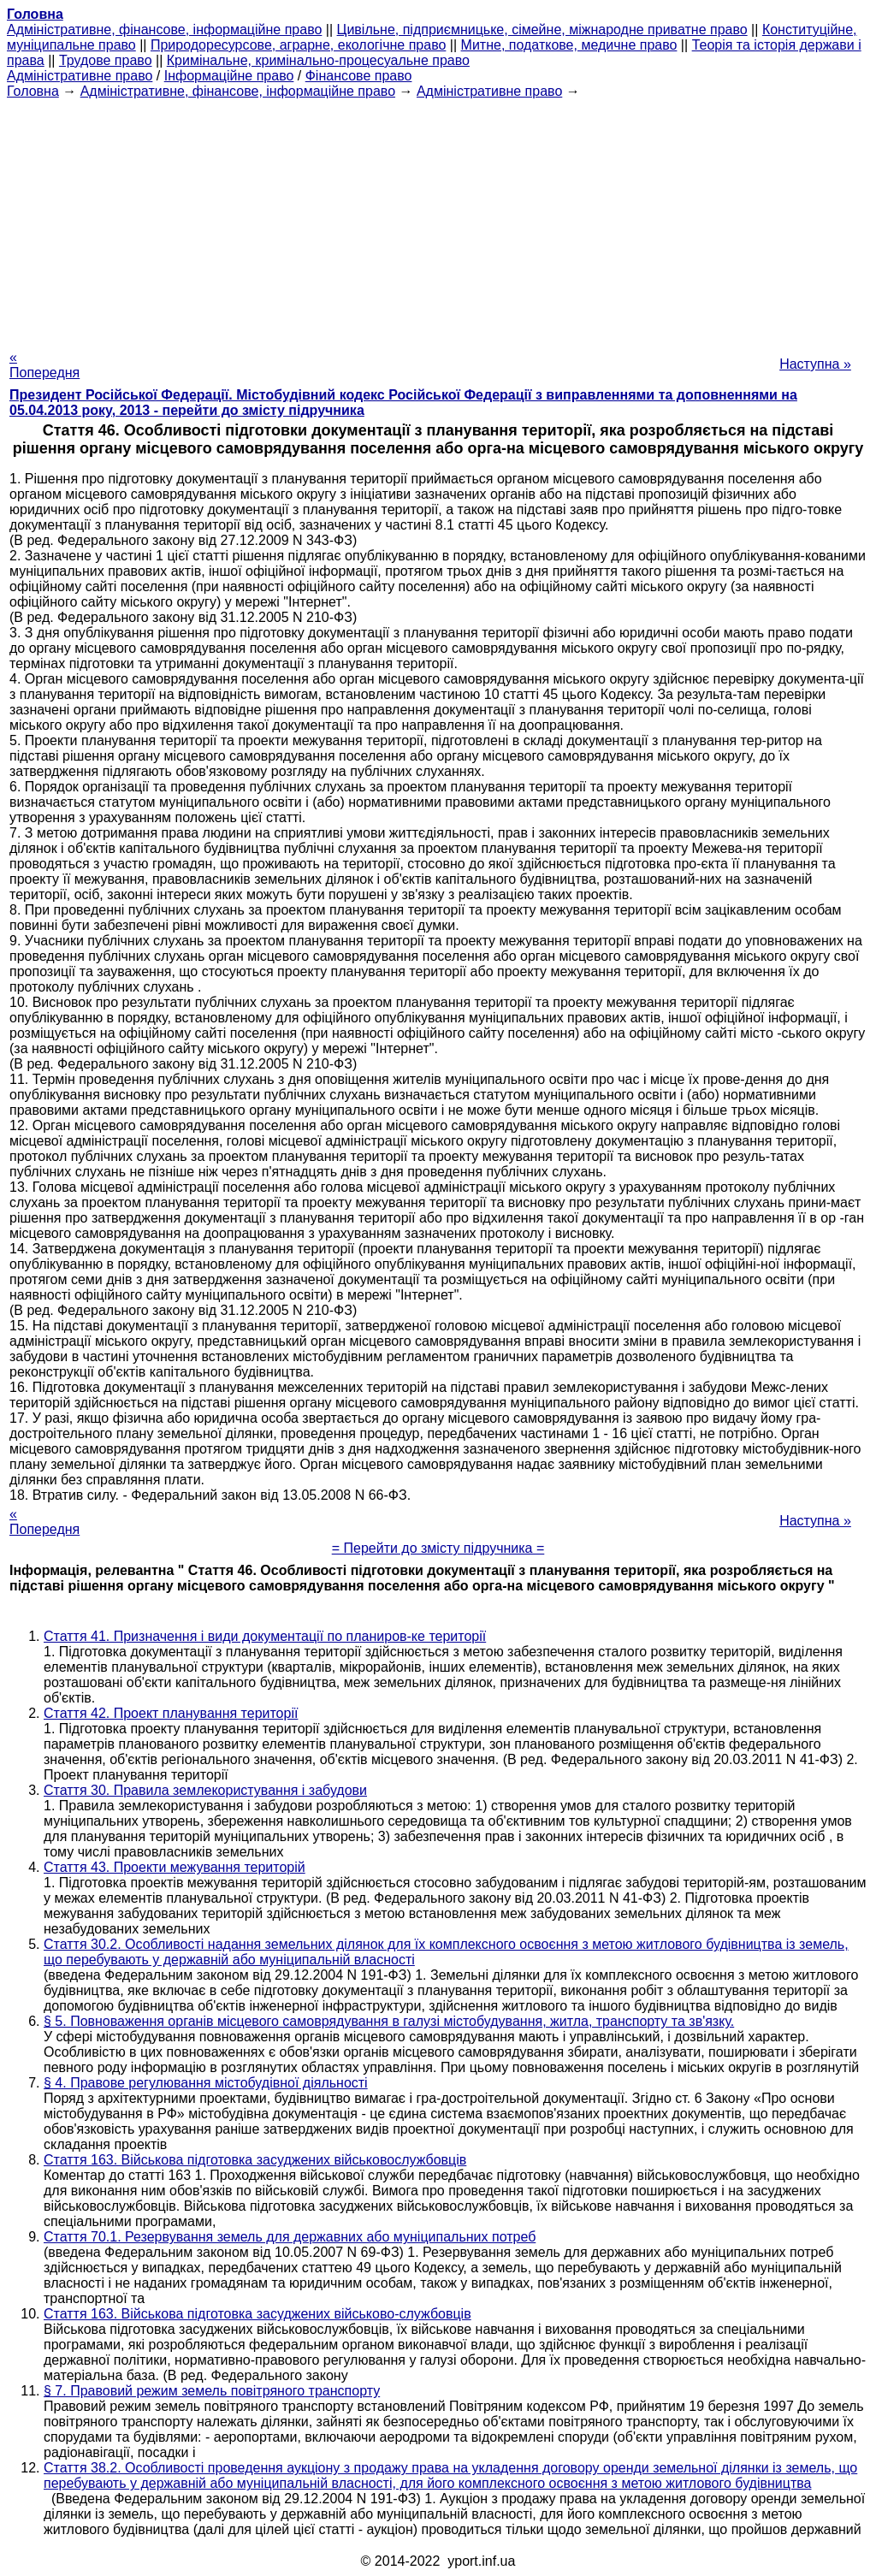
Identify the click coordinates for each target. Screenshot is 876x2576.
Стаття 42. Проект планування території (171, 1713)
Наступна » (815, 364)
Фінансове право (358, 75)
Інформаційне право (229, 75)
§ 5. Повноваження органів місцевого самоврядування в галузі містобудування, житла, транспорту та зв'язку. (389, 2021)
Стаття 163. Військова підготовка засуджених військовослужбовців (255, 2160)
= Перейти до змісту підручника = (438, 1548)
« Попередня (44, 365)
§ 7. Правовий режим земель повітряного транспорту (212, 2391)
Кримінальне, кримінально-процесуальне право (318, 60)
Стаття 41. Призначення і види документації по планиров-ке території (265, 1636)
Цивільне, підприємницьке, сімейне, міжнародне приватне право (542, 29)
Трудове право (105, 60)
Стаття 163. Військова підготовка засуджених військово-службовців (257, 2314)
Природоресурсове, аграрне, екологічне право (298, 45)
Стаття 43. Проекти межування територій (174, 1867)
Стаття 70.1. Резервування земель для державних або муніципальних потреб (290, 2237)
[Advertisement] (438, 219)
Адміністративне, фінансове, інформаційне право (164, 29)
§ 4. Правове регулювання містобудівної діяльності (206, 2083)
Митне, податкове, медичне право (569, 45)
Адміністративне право (79, 75)
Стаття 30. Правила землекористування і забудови (205, 1790)
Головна (33, 91)
